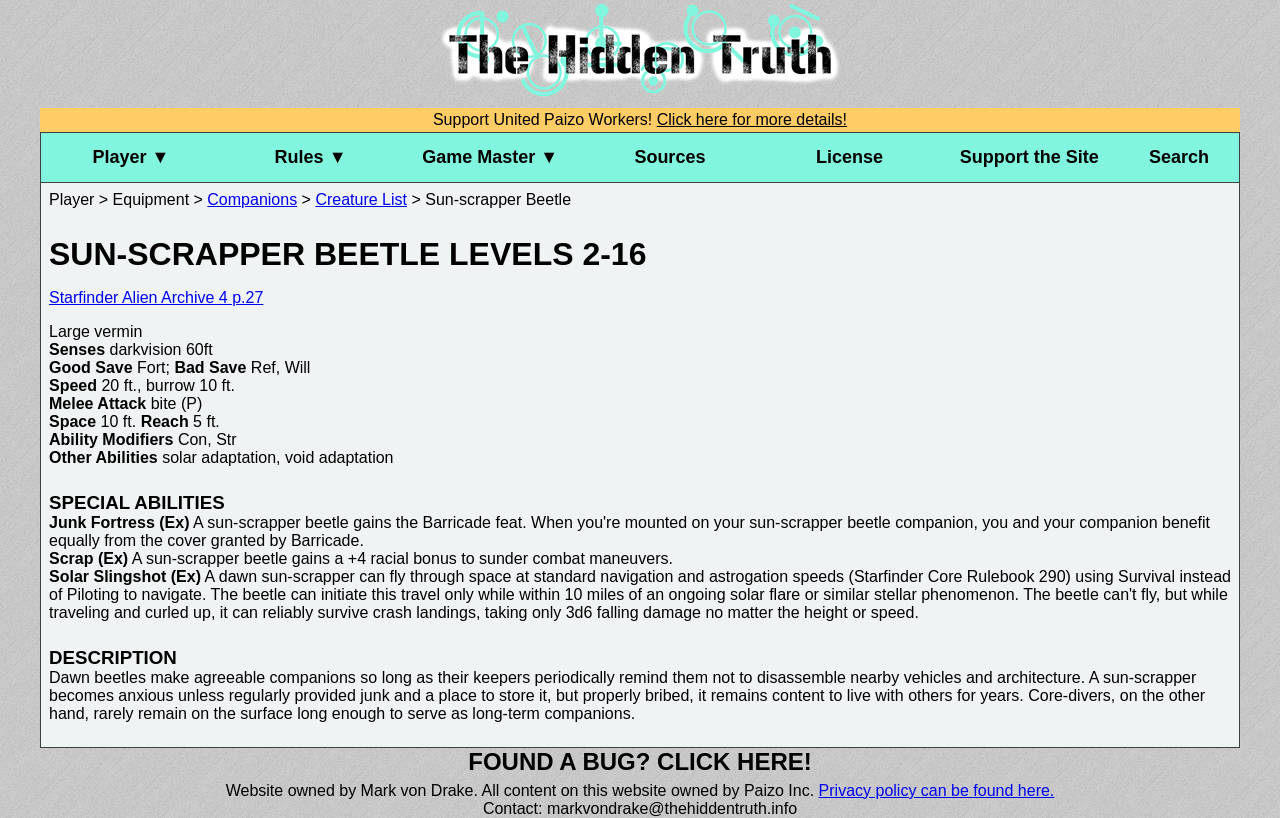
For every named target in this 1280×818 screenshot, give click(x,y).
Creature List (361, 199)
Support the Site (1029, 157)
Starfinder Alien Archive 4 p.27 (156, 297)
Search (1179, 157)
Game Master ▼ (490, 157)
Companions (252, 199)
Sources (669, 157)
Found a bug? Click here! (640, 761)
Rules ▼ (311, 157)
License (849, 157)
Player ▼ (130, 157)
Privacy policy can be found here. (937, 790)
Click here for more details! (752, 119)
